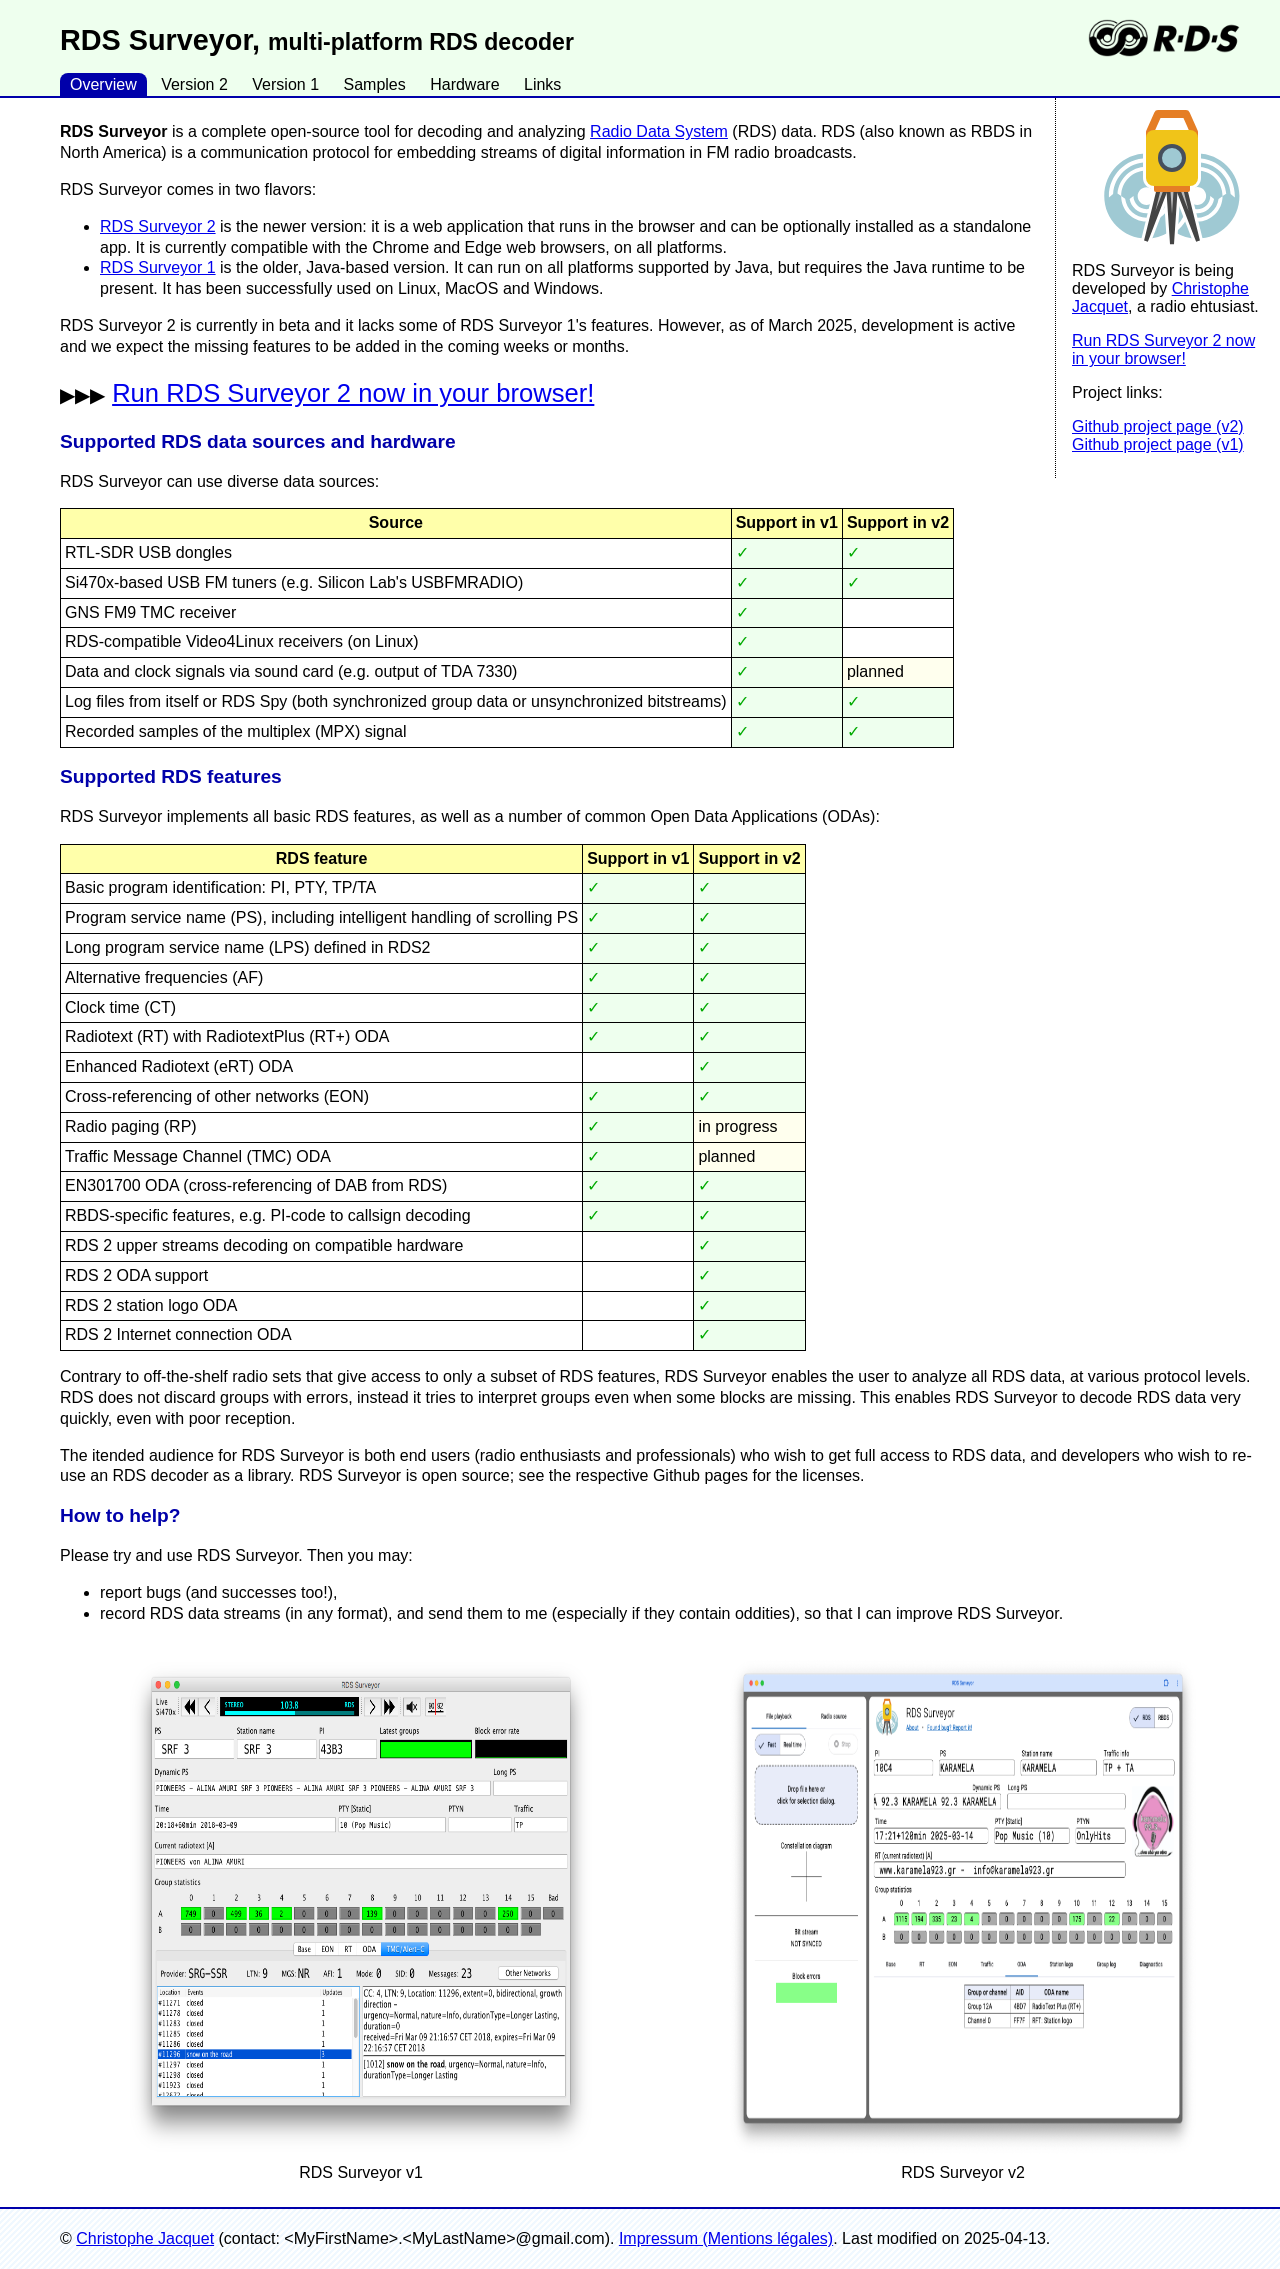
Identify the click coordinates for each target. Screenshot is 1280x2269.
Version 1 (285, 84)
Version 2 (194, 84)
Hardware (464, 84)
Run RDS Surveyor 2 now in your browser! (1163, 349)
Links (542, 84)
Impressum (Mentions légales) (726, 2238)
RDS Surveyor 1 (158, 267)
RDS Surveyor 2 (158, 226)
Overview (103, 84)
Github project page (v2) (1158, 426)
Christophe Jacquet (145, 2238)
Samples (374, 84)
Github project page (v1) (1158, 444)
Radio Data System (659, 131)
